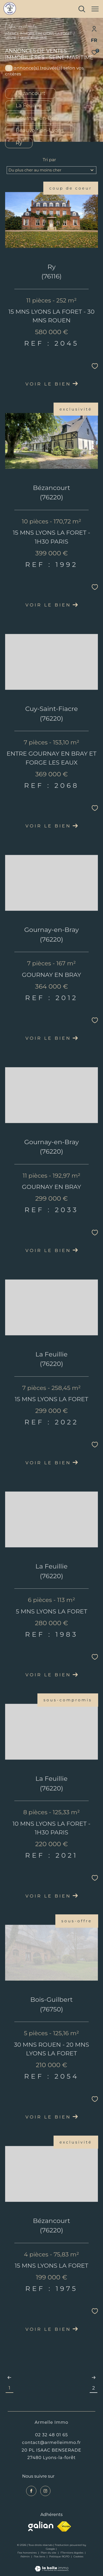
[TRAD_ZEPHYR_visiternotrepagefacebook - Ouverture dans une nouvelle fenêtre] (31, 2491)
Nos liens (40, 2556)
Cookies (78, 2556)
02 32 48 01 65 (51, 2434)
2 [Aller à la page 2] (93, 2388)
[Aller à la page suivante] (93, 2377)
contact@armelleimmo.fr (51, 2442)
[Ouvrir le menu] (95, 9)
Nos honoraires (27, 2552)
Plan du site (49, 2552)
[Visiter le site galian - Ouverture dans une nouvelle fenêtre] (40, 2526)
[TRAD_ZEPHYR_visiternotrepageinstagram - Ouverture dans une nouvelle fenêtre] (45, 2491)
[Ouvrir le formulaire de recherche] (82, 9)
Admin (25, 2556)
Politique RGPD (59, 2556)
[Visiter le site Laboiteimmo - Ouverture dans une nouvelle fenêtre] (51, 2565)
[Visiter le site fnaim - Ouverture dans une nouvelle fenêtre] (64, 2526)
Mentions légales (72, 2552)
